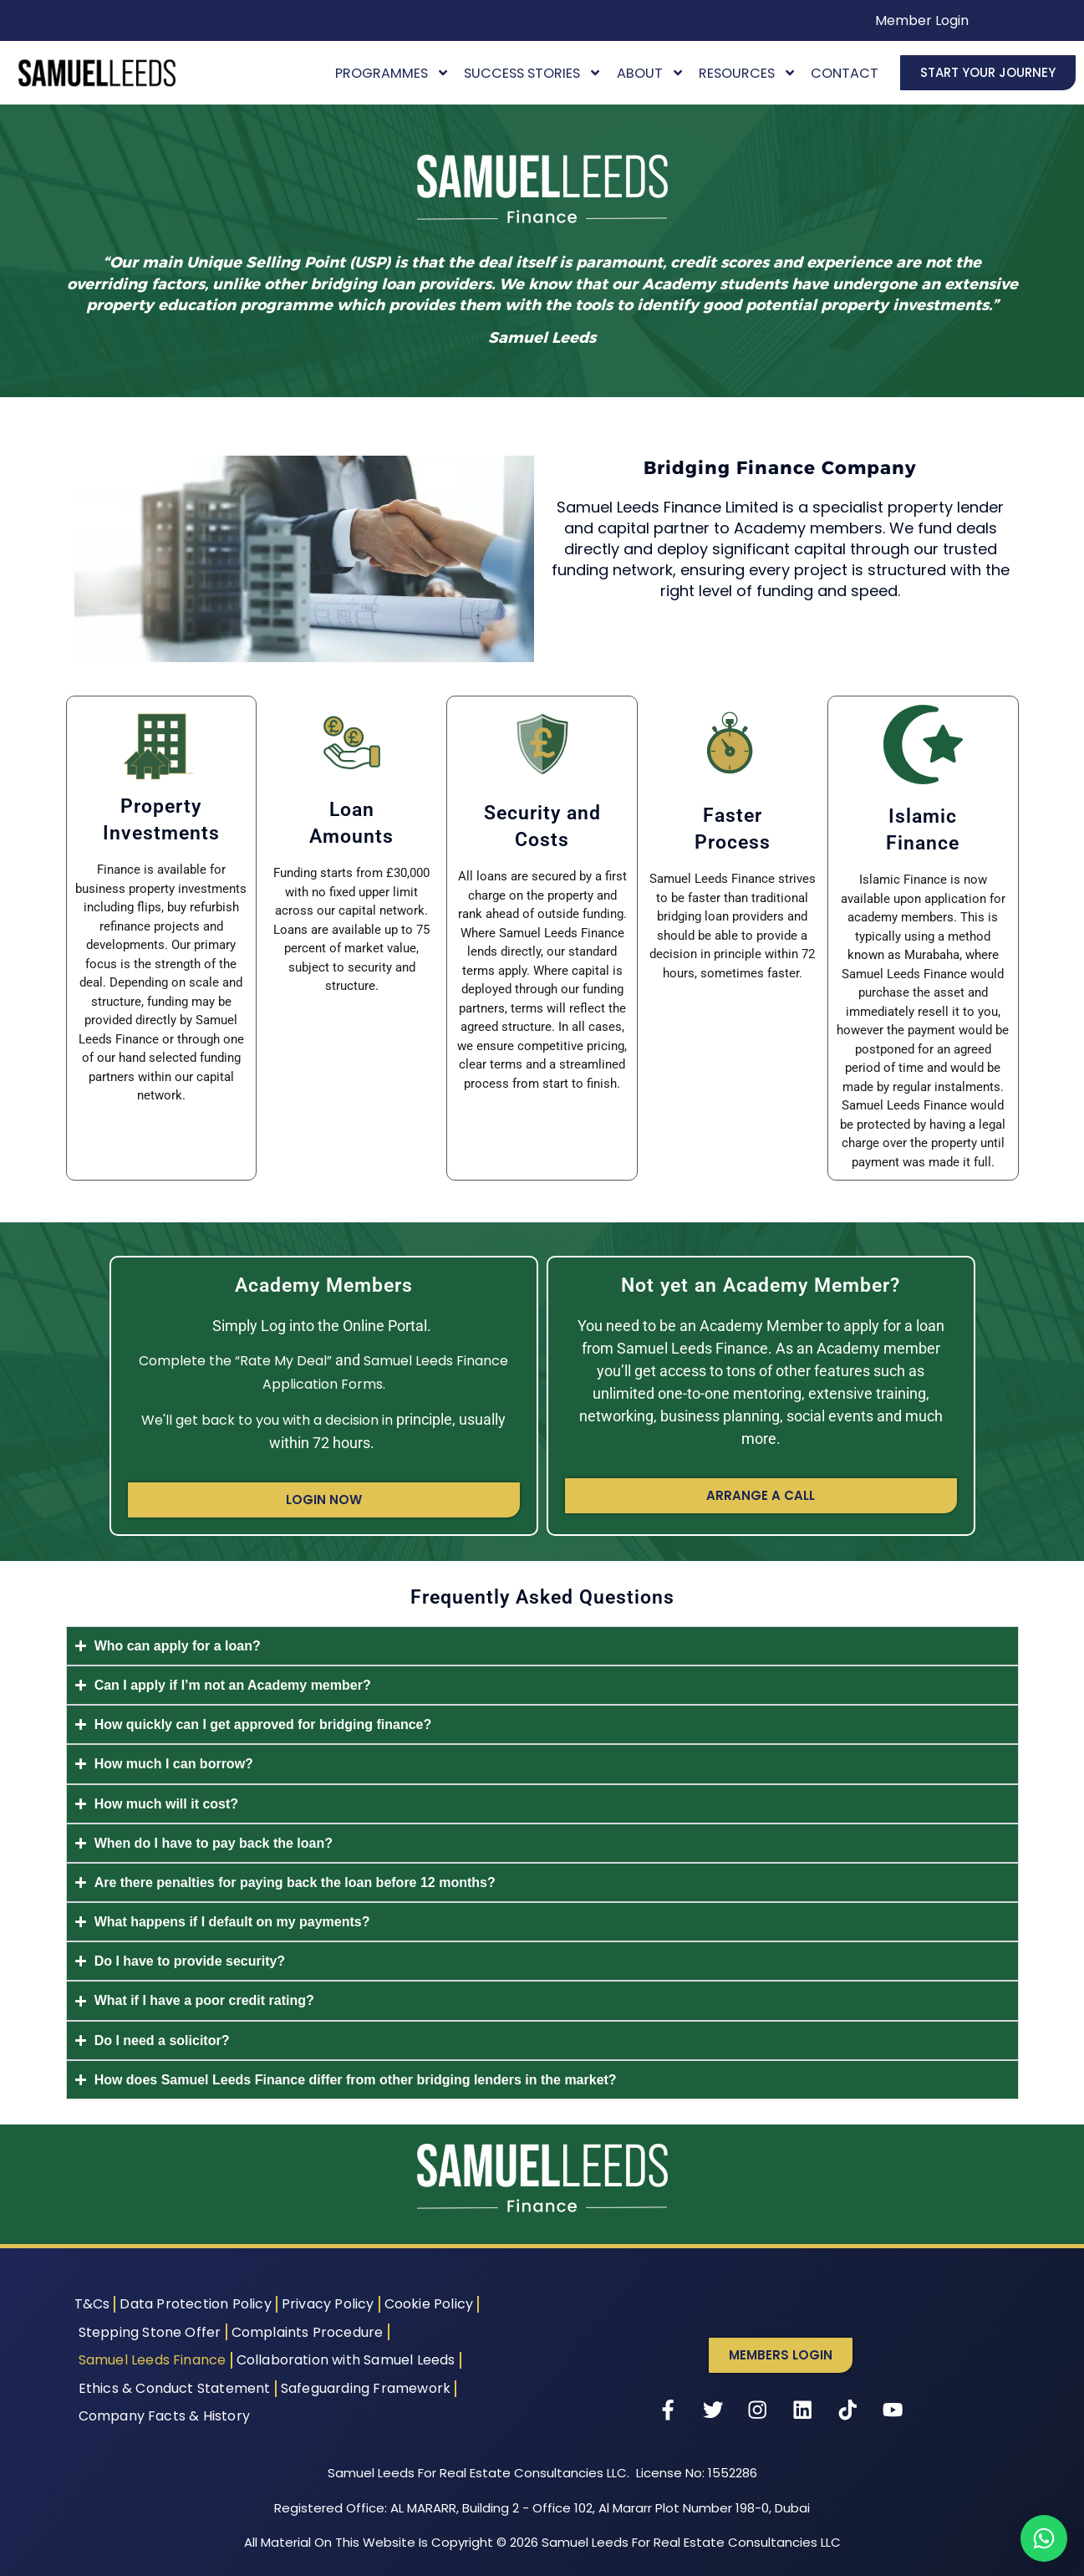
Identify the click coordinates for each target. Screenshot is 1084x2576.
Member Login (922, 20)
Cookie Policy (429, 2303)
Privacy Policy (328, 2303)
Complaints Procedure (308, 2332)
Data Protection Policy (195, 2303)
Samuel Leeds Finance (152, 2359)
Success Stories (533, 73)
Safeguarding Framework (365, 2388)
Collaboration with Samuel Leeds (346, 2359)
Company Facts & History (165, 2416)
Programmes (392, 73)
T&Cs (92, 2303)
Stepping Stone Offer (150, 2332)
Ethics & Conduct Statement (175, 2388)
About (650, 73)
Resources (747, 73)
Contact (844, 73)
